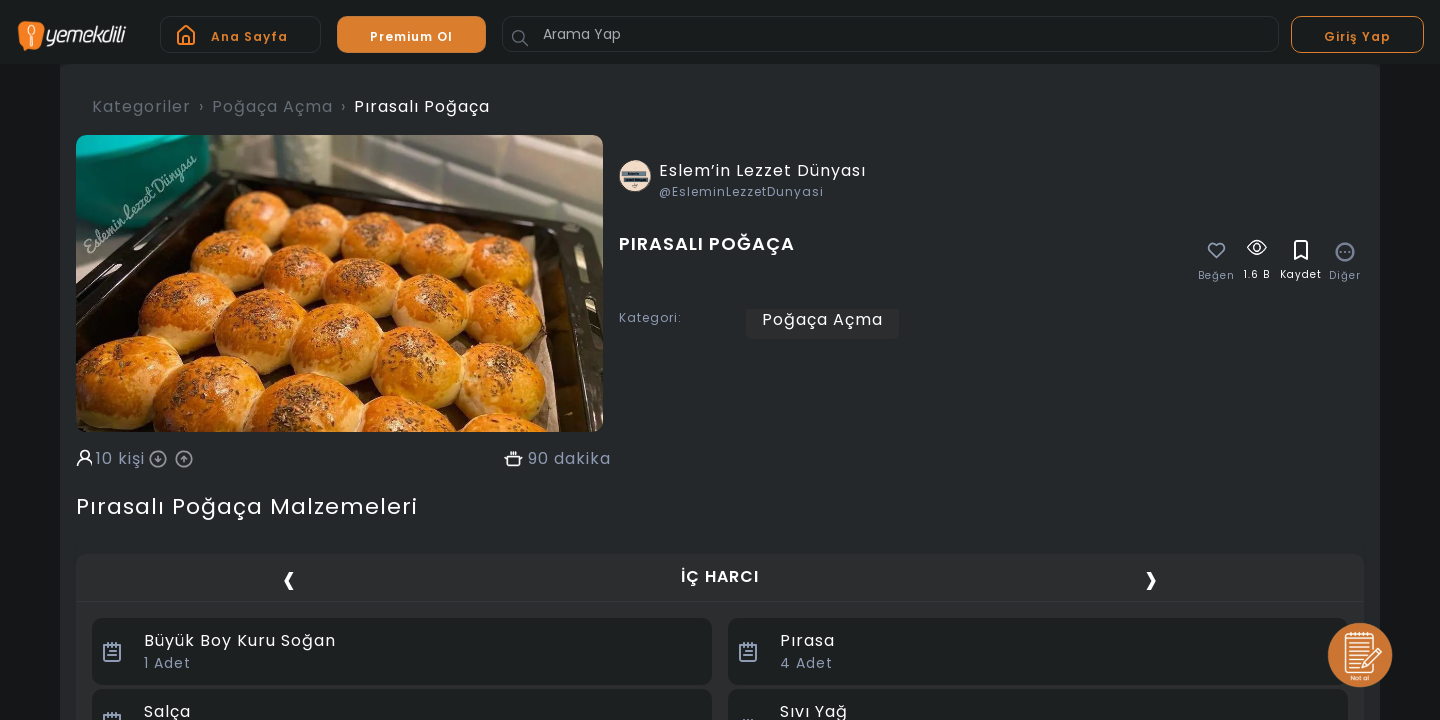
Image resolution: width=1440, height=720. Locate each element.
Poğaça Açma (272, 106)
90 (538, 459)
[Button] (520, 38)
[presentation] (289, 579)
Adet (167, 663)
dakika (582, 459)
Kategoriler (141, 106)
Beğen (1216, 276)
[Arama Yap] (890, 34)
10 (104, 459)
